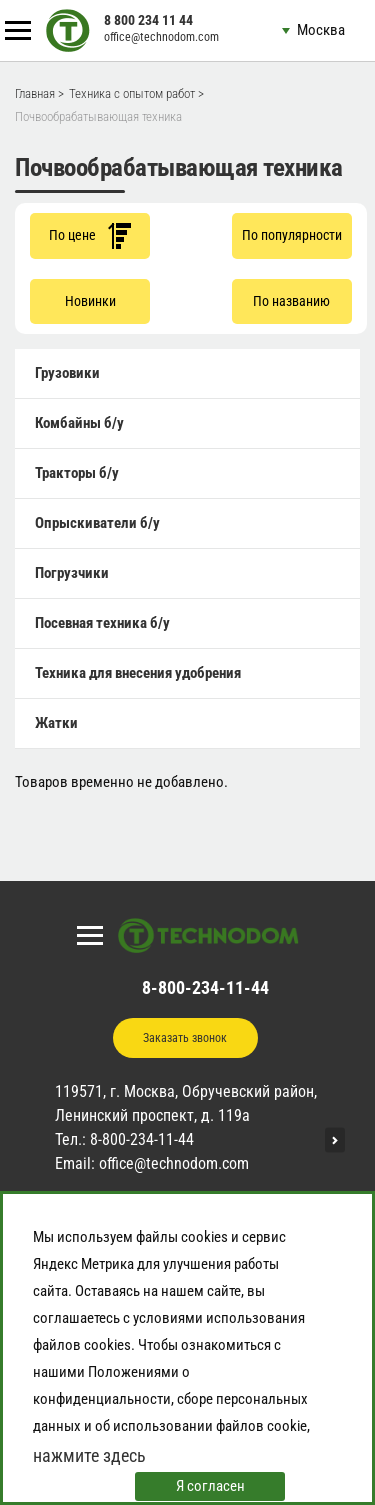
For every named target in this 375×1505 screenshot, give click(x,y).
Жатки (56, 723)
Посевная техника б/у (102, 623)
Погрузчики (72, 573)
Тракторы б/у (77, 473)
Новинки (90, 301)
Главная (35, 93)
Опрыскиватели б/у (97, 523)
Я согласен (210, 1486)
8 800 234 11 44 (148, 20)
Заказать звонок (185, 1038)
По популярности (292, 235)
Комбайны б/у (79, 423)
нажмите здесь (89, 1455)
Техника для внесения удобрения (138, 673)
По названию (291, 301)
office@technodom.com (161, 37)
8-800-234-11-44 (205, 987)
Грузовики (67, 373)
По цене (90, 235)
